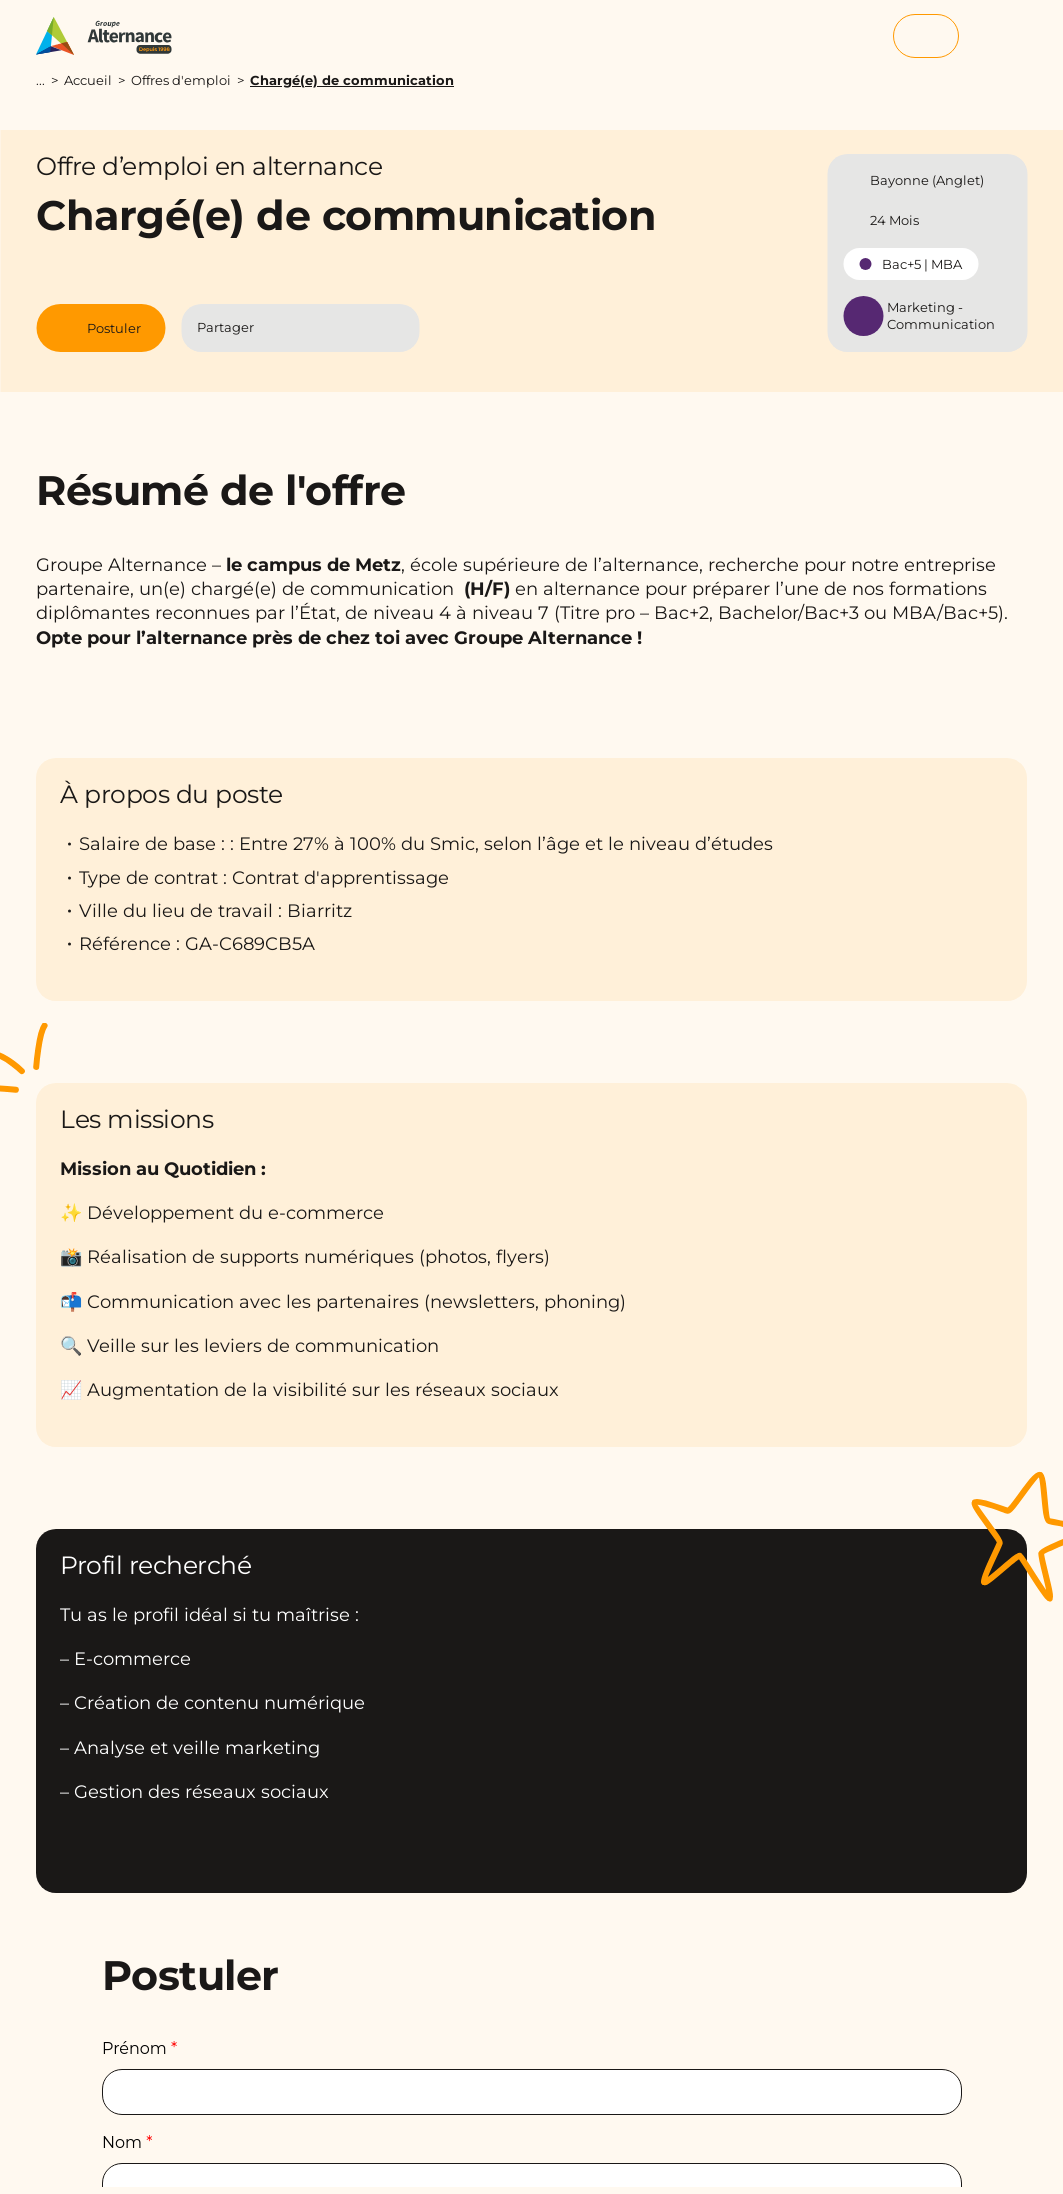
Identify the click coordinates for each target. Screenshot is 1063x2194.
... (40, 80)
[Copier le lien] (395, 328)
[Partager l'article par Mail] (359, 327)
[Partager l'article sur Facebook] (281, 327)
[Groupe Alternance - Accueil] (113, 36)
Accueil (88, 80)
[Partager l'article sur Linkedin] (320, 327)
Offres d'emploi (181, 80)
